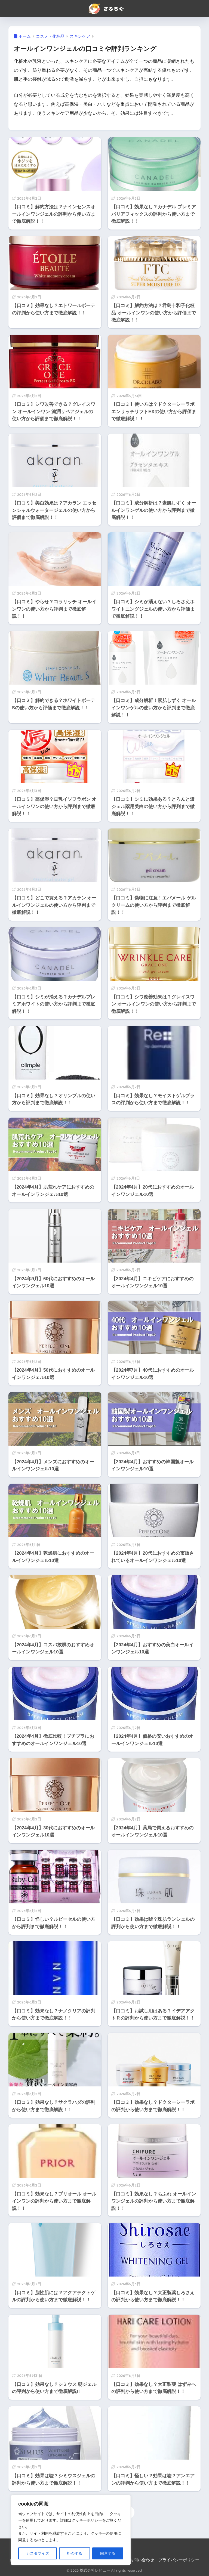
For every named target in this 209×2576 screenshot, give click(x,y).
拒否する (74, 2553)
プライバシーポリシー (178, 2560)
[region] (71, 2530)
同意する (107, 2553)
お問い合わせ (142, 2560)
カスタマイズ (37, 2553)
